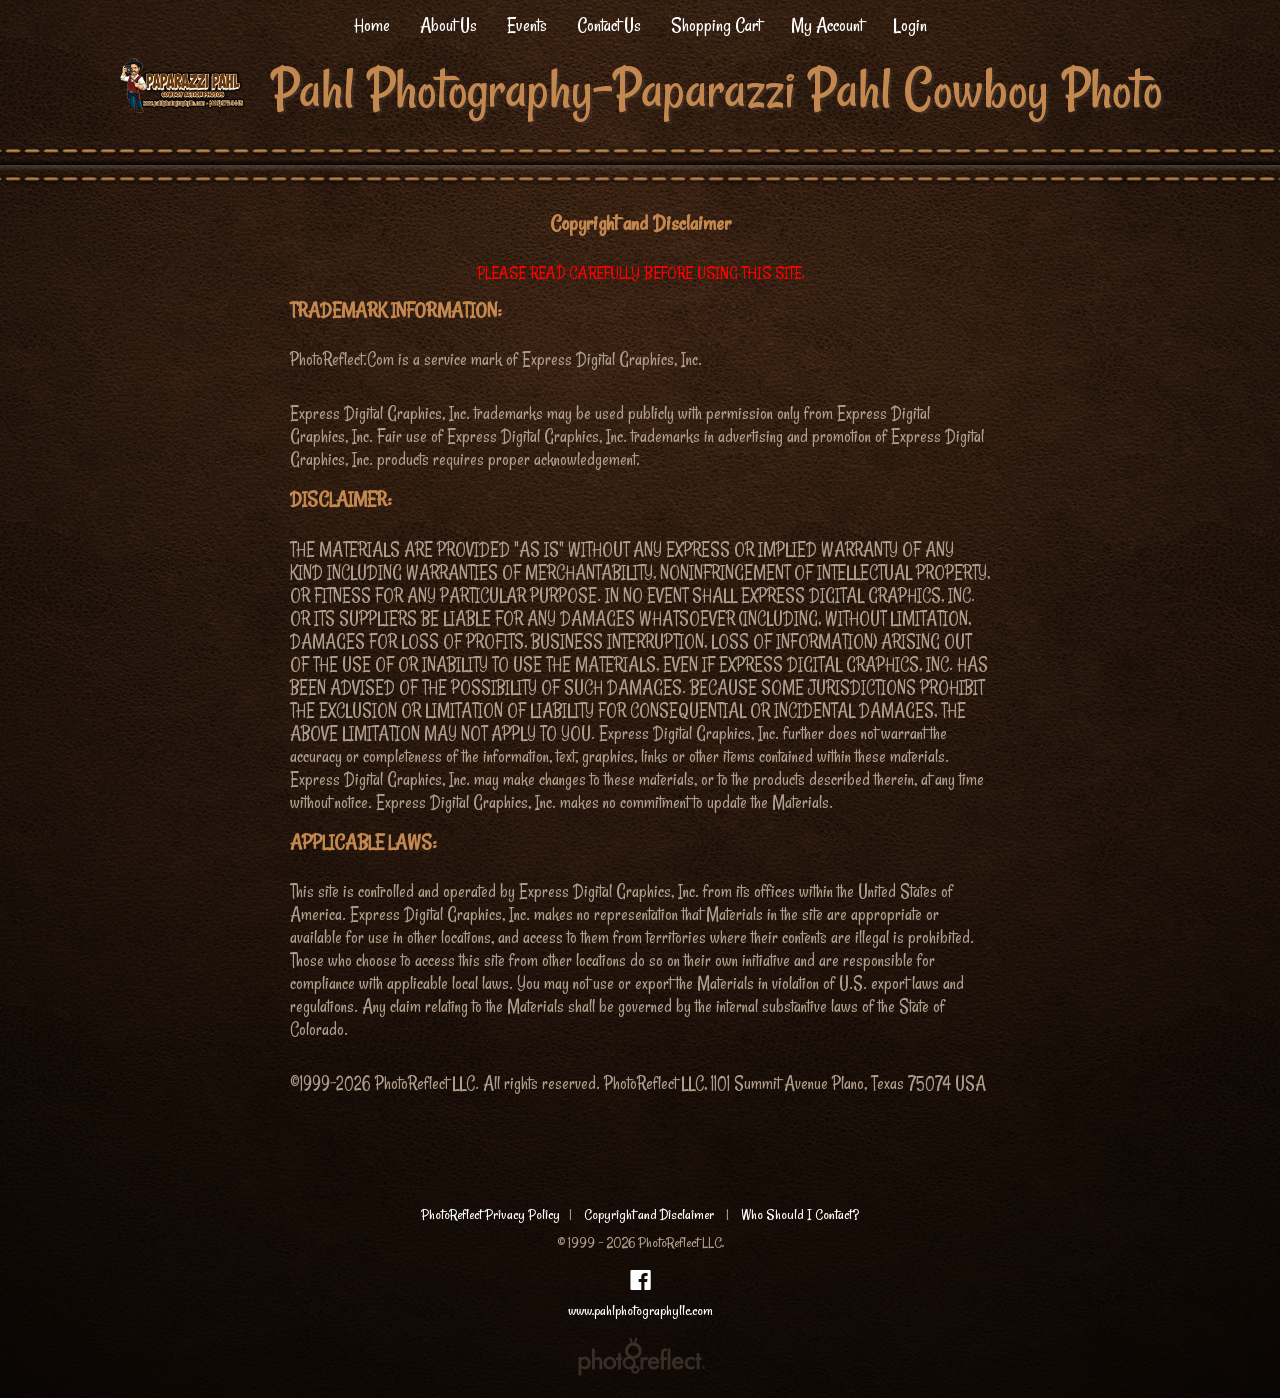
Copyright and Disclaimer (650, 1214)
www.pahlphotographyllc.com (640, 1310)
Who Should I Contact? (800, 1214)
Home (372, 25)
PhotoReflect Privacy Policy (490, 1214)
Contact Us (609, 25)
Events (527, 25)
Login (910, 25)
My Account (827, 25)
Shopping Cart (716, 25)
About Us (448, 25)
